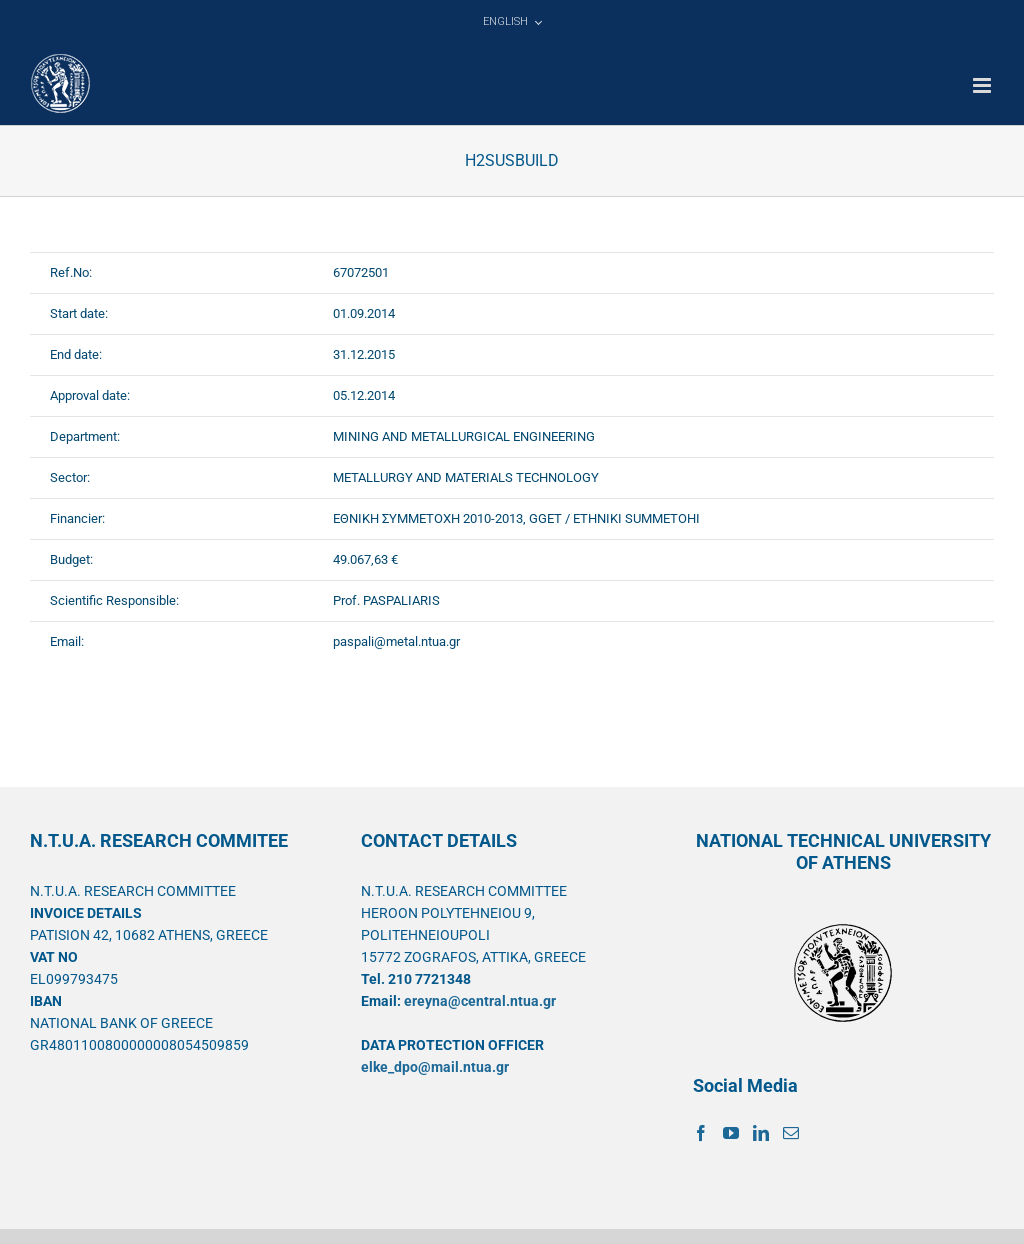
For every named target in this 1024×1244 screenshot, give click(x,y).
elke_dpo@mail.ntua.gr (435, 1067)
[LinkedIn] (761, 1133)
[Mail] (791, 1133)
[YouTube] (731, 1133)
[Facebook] (701, 1133)
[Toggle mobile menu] (983, 85)
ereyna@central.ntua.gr (480, 1001)
